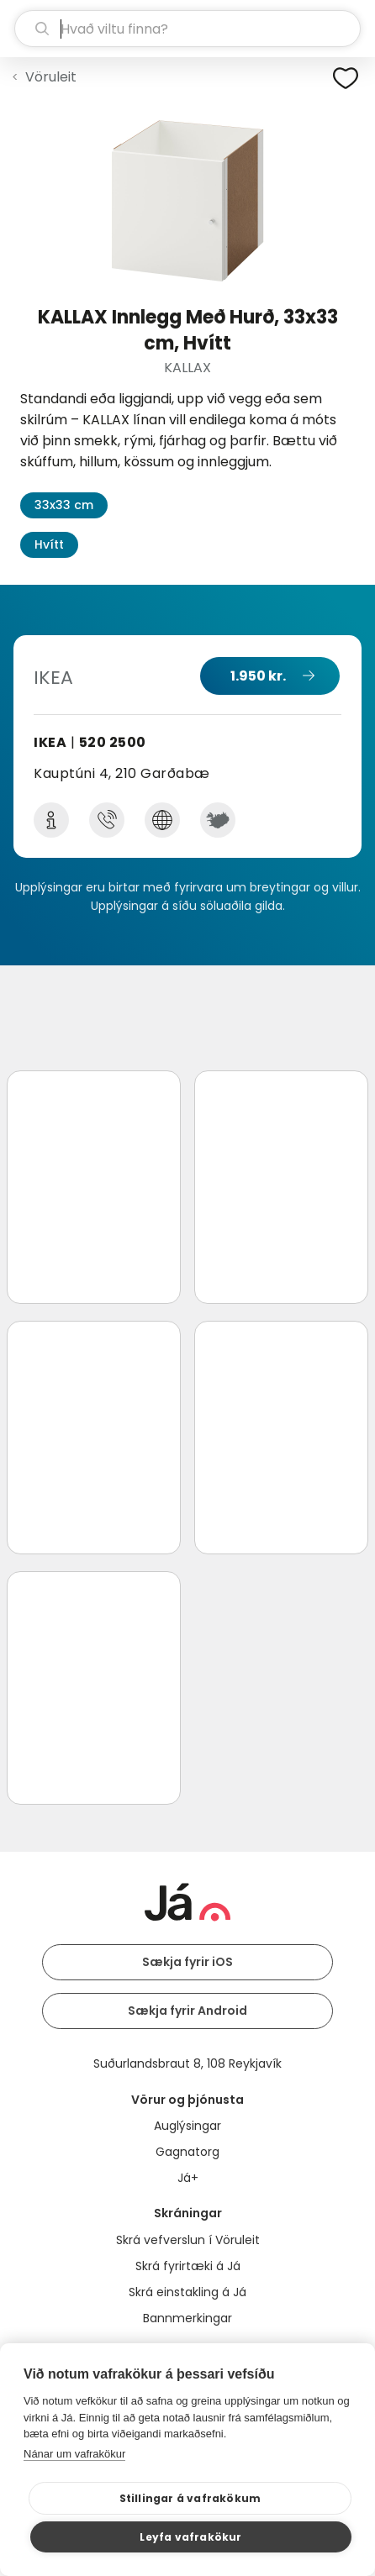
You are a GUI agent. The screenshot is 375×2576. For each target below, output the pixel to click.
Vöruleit (51, 77)
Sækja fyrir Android (187, 2010)
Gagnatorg (187, 2151)
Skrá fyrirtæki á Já (187, 2266)
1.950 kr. (258, 676)
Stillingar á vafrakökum (190, 2498)
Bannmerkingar (187, 2318)
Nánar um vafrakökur (74, 2453)
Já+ (187, 2177)
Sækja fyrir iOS (187, 1961)
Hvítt (49, 544)
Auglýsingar (187, 2125)
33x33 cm (63, 505)
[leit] (187, 28)
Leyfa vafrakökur (190, 2537)
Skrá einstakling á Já (187, 2292)
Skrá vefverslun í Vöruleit (188, 2240)
